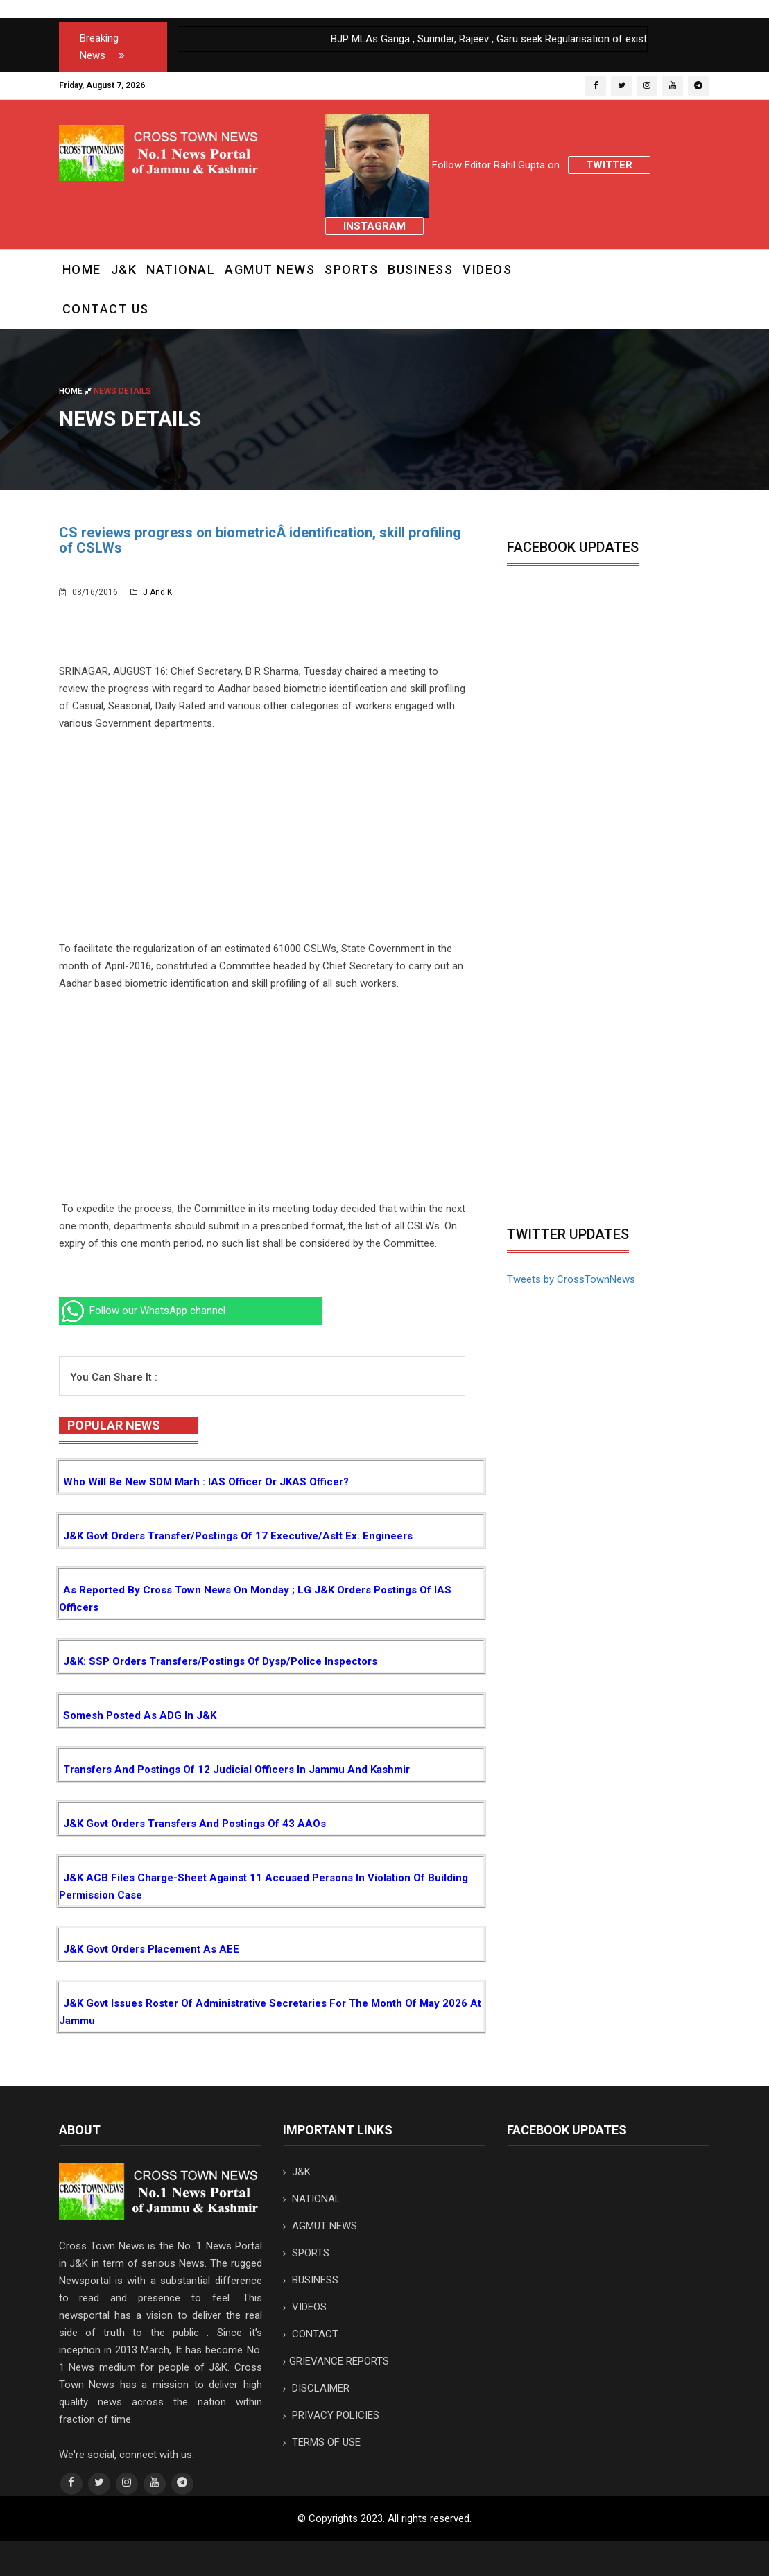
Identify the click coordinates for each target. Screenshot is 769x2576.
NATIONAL (180, 269)
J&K (124, 269)
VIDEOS (487, 269)
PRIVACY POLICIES (331, 2415)
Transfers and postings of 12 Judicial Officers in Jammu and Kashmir (236, 1769)
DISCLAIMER (316, 2388)
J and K (151, 592)
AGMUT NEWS (270, 269)
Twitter (609, 165)
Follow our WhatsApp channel (142, 1310)
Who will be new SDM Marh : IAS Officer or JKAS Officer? (206, 1482)
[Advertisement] (262, 843)
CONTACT (310, 2334)
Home (81, 269)
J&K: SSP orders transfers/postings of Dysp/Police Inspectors (220, 1661)
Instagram (374, 226)
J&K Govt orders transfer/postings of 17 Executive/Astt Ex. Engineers (238, 1536)
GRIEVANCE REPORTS (336, 2361)
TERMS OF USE (322, 2442)
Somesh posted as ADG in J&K (139, 1715)
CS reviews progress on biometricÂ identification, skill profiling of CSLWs (260, 540)
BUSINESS (420, 269)
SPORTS (351, 269)
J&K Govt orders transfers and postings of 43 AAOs (194, 1823)
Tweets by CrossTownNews (571, 1279)
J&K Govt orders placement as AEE (151, 1949)
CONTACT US (105, 309)
